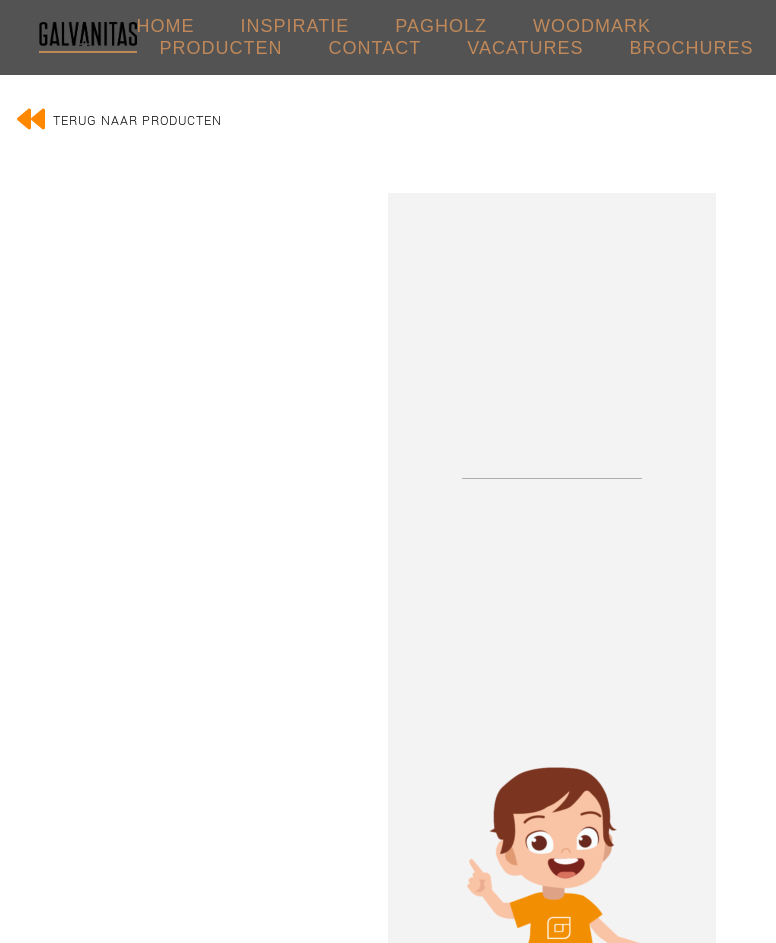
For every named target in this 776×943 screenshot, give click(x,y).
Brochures (692, 48)
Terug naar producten (137, 121)
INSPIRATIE (295, 26)
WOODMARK (592, 26)
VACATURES (525, 48)
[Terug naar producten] (31, 119)
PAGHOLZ (441, 26)
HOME (166, 26)
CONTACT (375, 48)
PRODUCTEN (221, 48)
